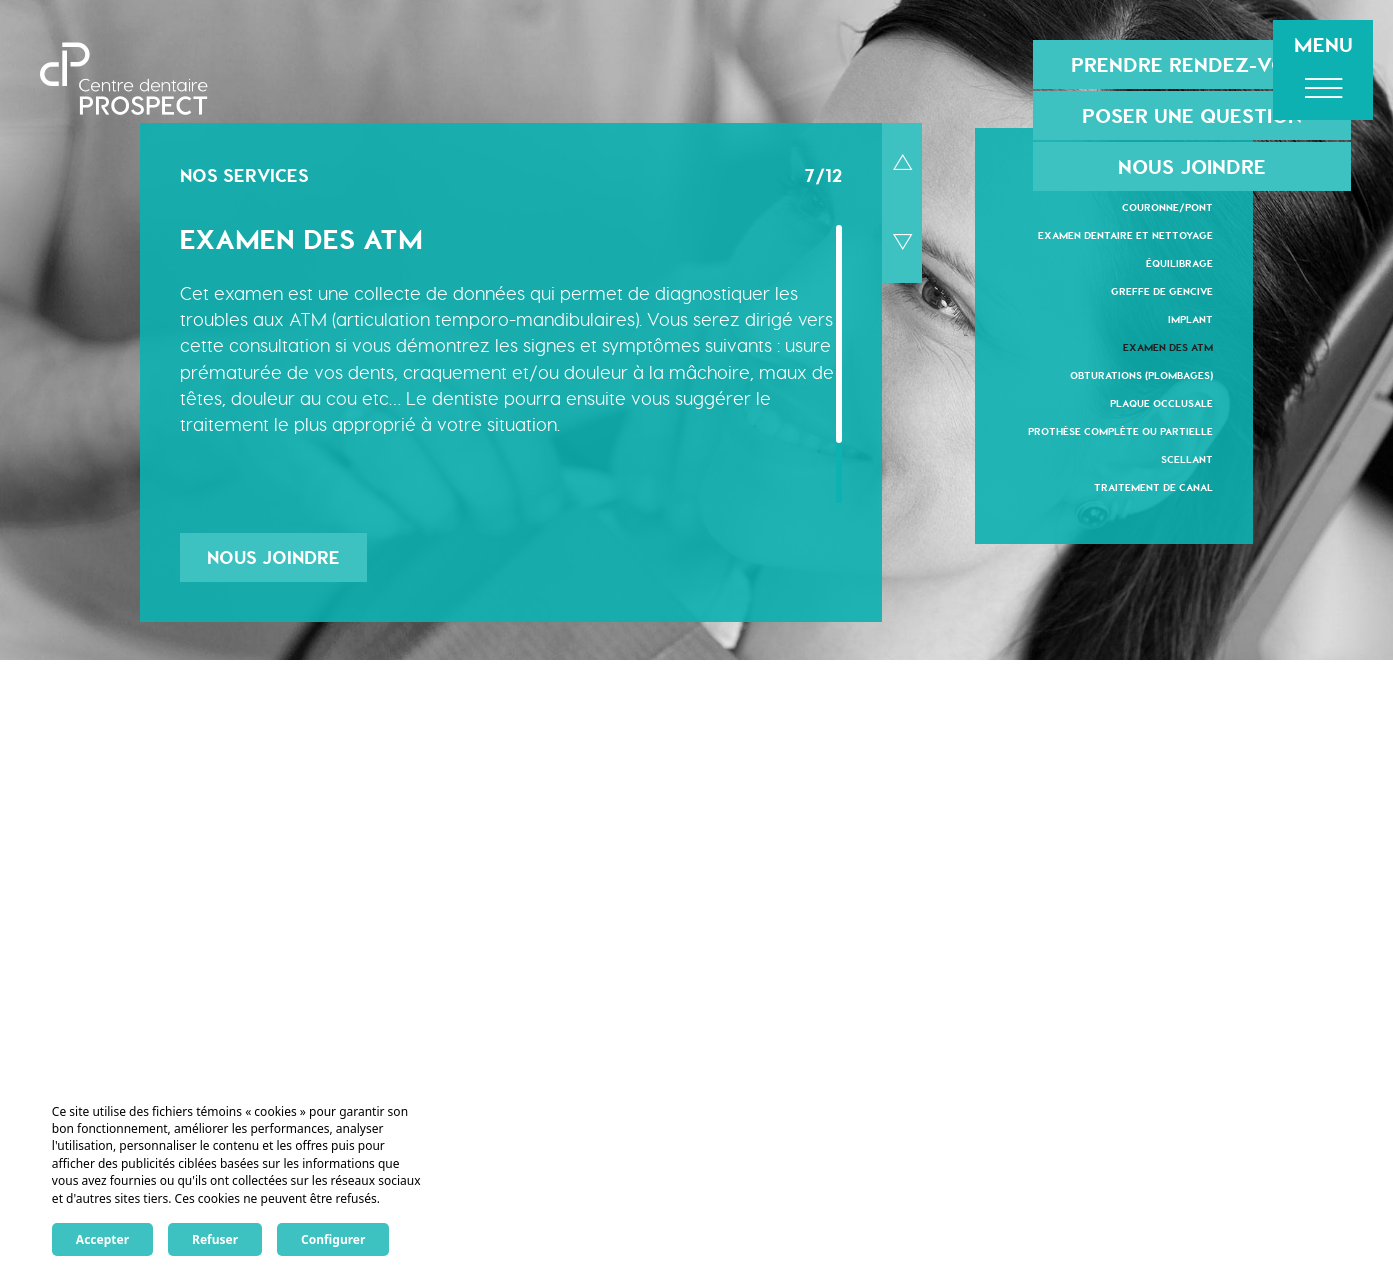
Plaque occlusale (1161, 402)
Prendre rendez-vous (1192, 64)
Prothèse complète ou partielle (1120, 430)
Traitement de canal (1153, 486)
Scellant (1187, 458)
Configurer (333, 1239)
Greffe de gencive (1162, 290)
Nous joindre (1192, 166)
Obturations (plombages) (1141, 374)
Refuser (215, 1239)
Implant (1190, 318)
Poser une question (1192, 115)
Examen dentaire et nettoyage (1125, 234)
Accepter (102, 1239)
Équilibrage (1179, 262)
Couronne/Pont (1167, 206)
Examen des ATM (1168, 346)
